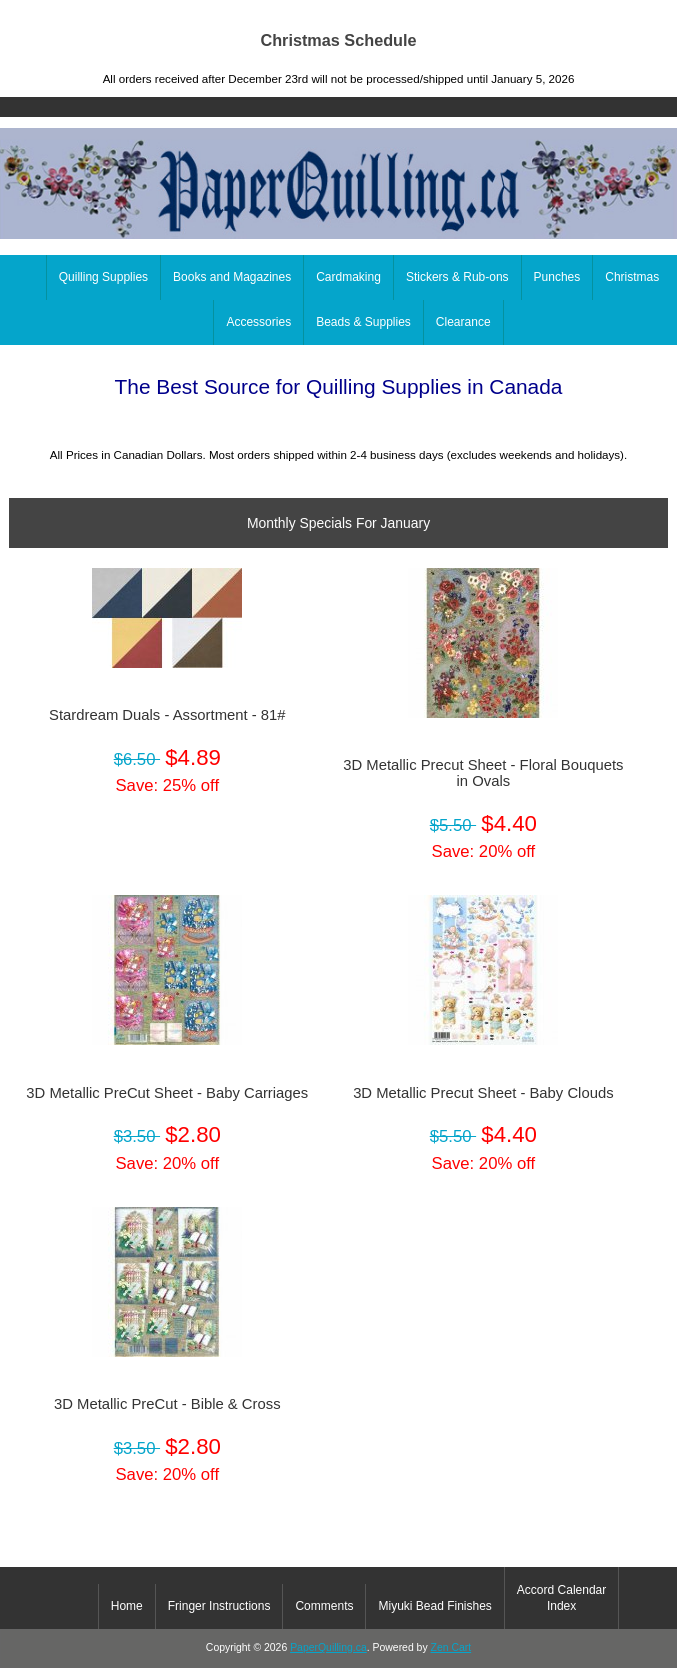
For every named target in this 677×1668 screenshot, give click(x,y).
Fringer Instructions (219, 1606)
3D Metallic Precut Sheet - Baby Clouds (483, 1093)
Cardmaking (348, 277)
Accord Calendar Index (561, 1598)
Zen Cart (451, 1647)
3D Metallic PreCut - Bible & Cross (167, 1404)
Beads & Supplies (363, 322)
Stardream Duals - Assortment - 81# (167, 715)
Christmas (632, 277)
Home (582, 14)
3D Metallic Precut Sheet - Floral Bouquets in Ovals (483, 773)
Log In (646, 14)
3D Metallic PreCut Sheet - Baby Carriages (167, 1093)
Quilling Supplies (103, 277)
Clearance (463, 322)
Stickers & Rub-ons (457, 277)
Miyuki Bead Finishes (434, 1606)
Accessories (258, 322)
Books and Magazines (232, 277)
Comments (324, 1606)
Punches (557, 277)
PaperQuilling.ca (328, 1647)
